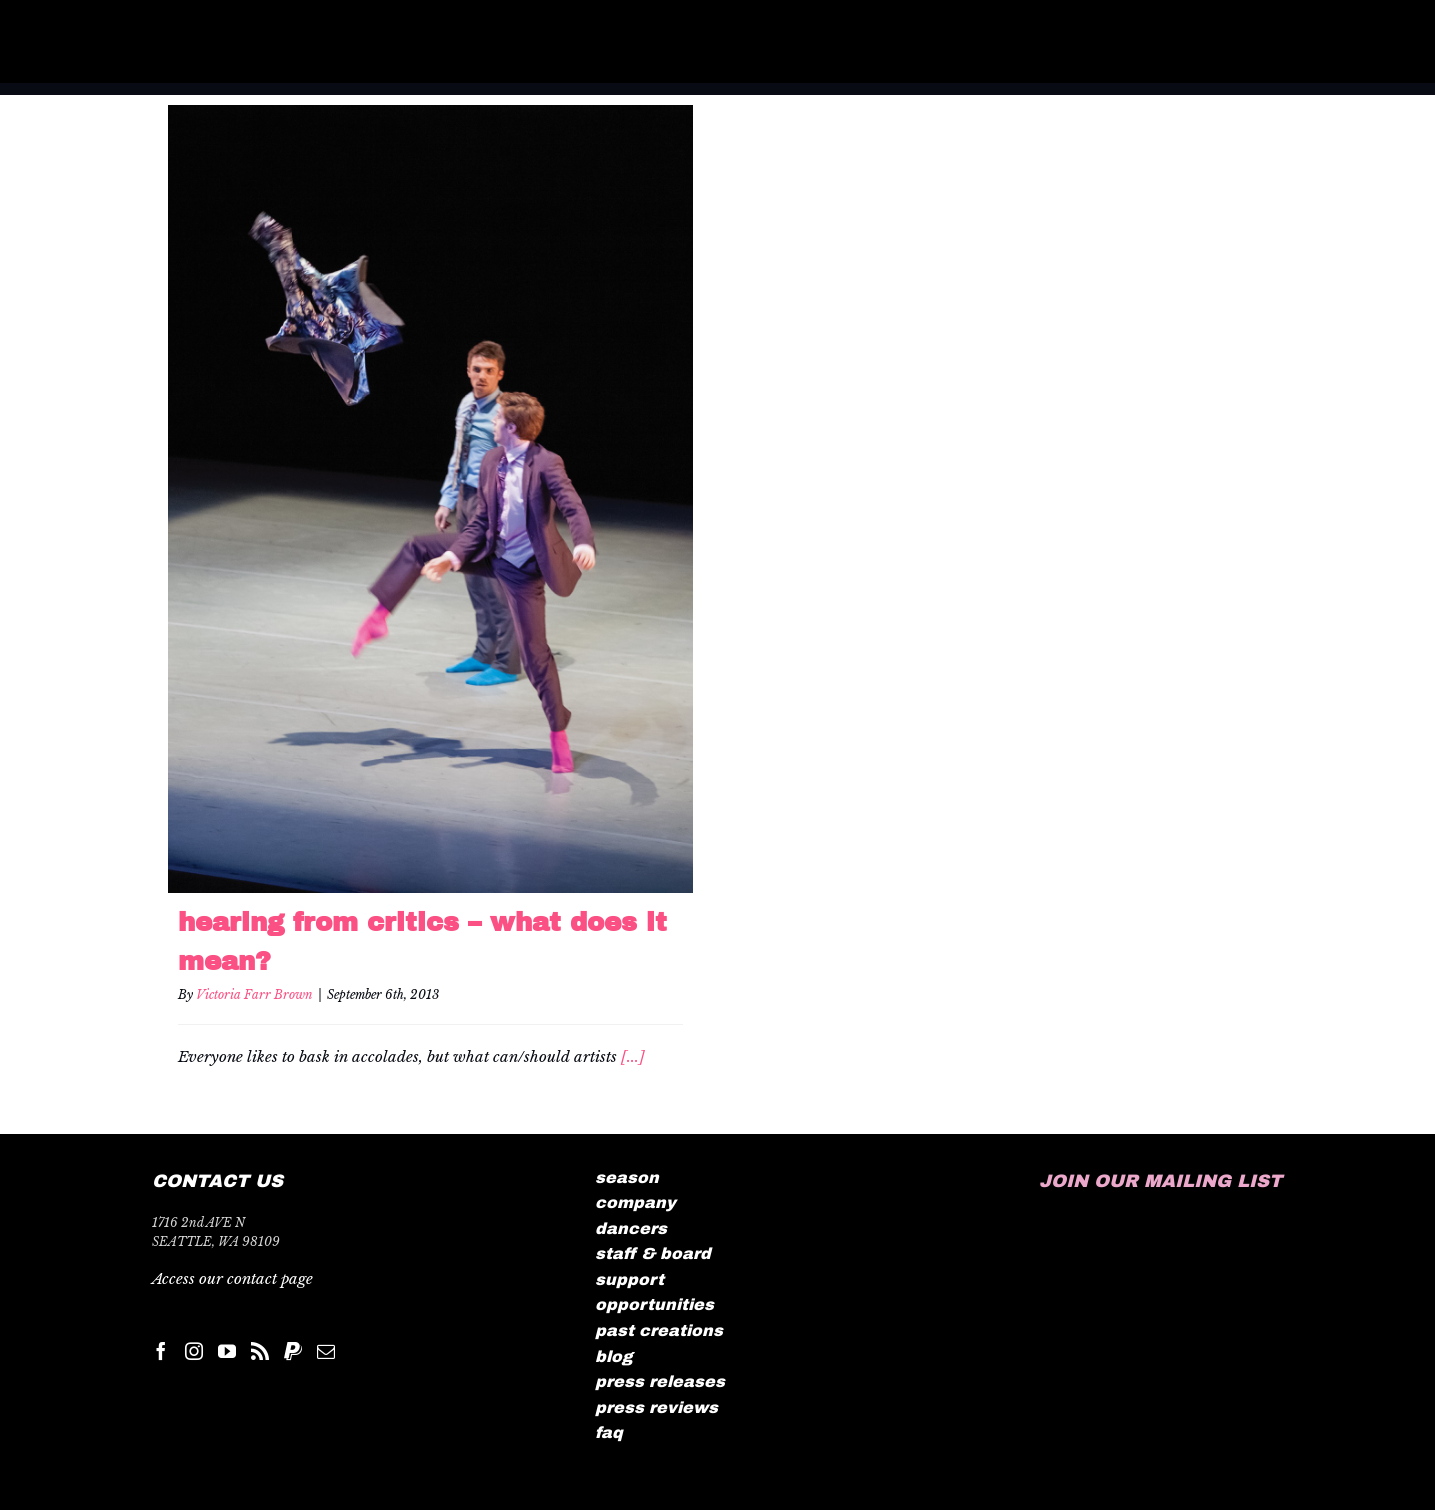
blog (614, 1356)
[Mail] (326, 1351)
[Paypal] (293, 1351)
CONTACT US (217, 1181)
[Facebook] (161, 1351)
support (629, 1279)
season (627, 1177)
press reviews (656, 1407)
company (635, 1202)
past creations (659, 1330)
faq (609, 1432)
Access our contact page (232, 1278)
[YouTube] (227, 1351)
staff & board (653, 1253)
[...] (633, 1056)
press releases (660, 1381)
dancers (631, 1228)
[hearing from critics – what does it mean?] (430, 499)
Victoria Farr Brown (254, 994)
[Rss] (260, 1351)
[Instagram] (194, 1351)
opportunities (654, 1304)
